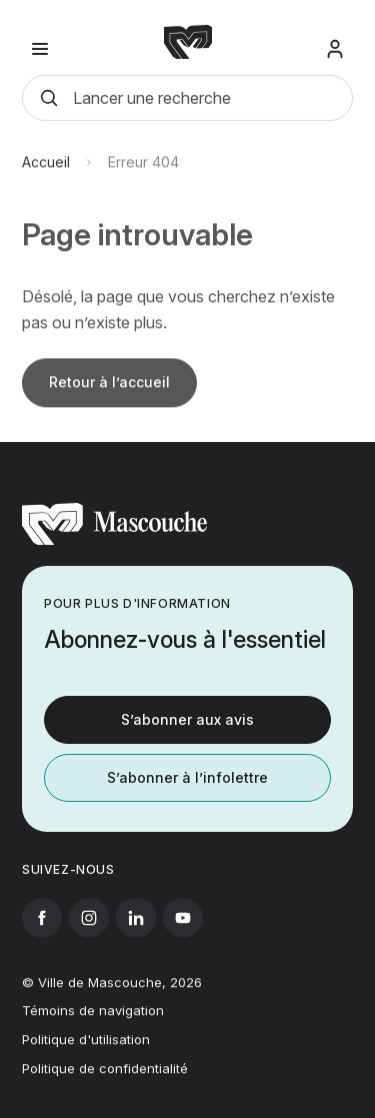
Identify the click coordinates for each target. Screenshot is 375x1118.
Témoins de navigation (93, 1019)
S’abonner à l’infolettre (187, 781)
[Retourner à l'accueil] (114, 545)
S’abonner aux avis (187, 722)
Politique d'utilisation (86, 1047)
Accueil (46, 171)
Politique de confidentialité (105, 1076)
